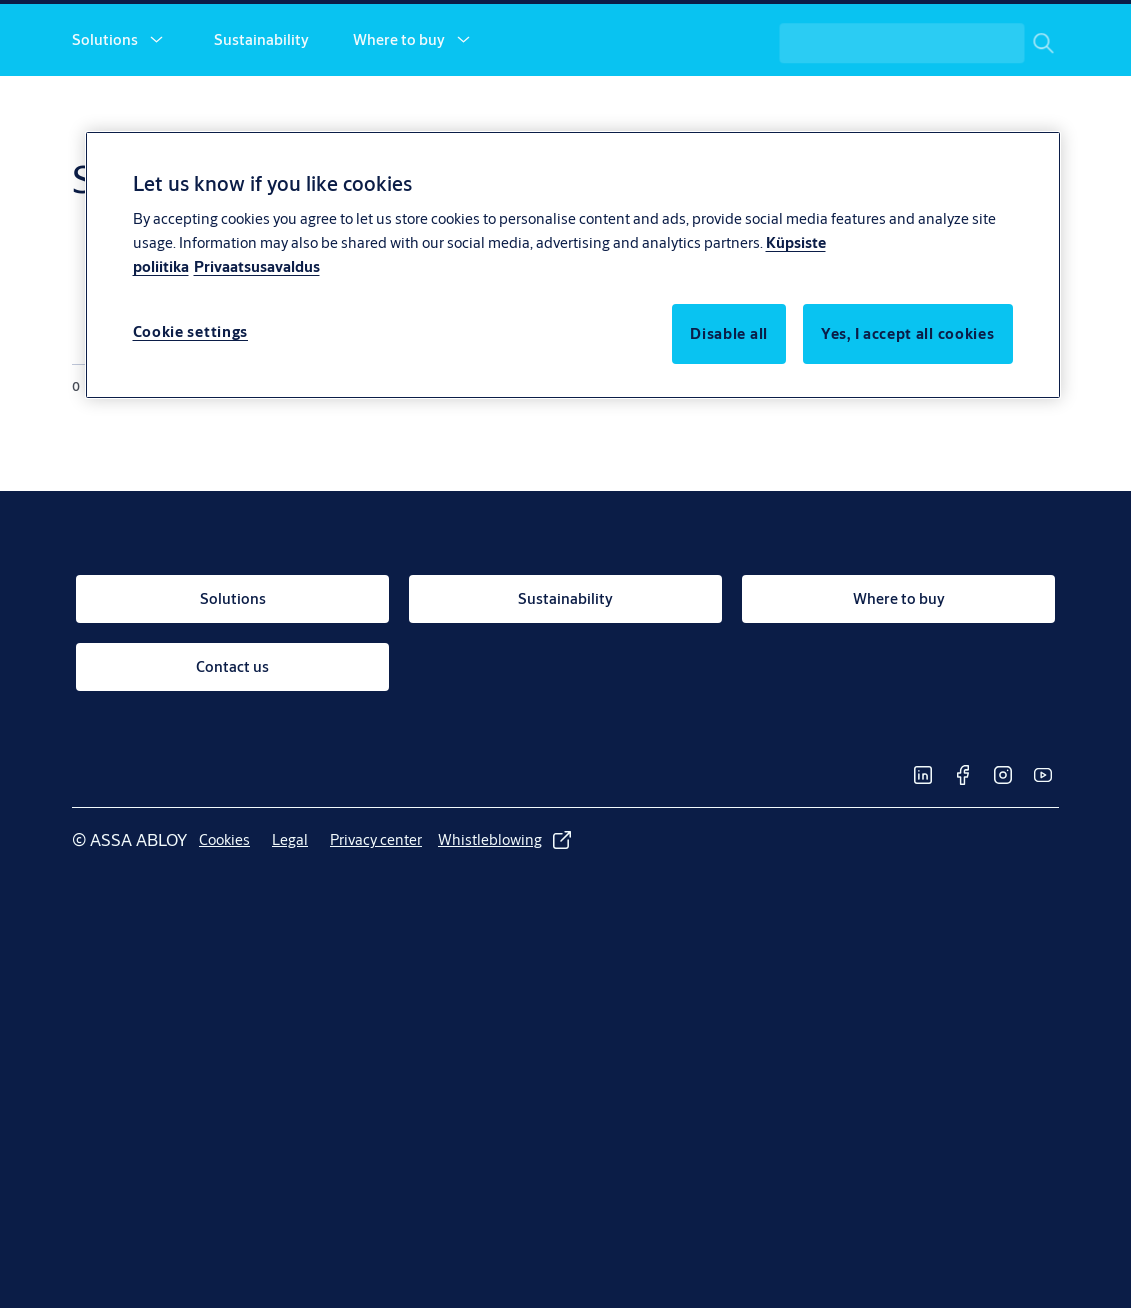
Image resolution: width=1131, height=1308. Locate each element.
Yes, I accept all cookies (908, 333)
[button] (156, 108)
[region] (573, 265)
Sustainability (261, 107)
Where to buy (399, 107)
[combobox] (931, 108)
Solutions (105, 107)
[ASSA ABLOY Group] (975, 36)
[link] (728, 36)
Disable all (729, 333)
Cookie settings (191, 331)
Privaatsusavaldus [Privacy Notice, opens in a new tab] (257, 266)
